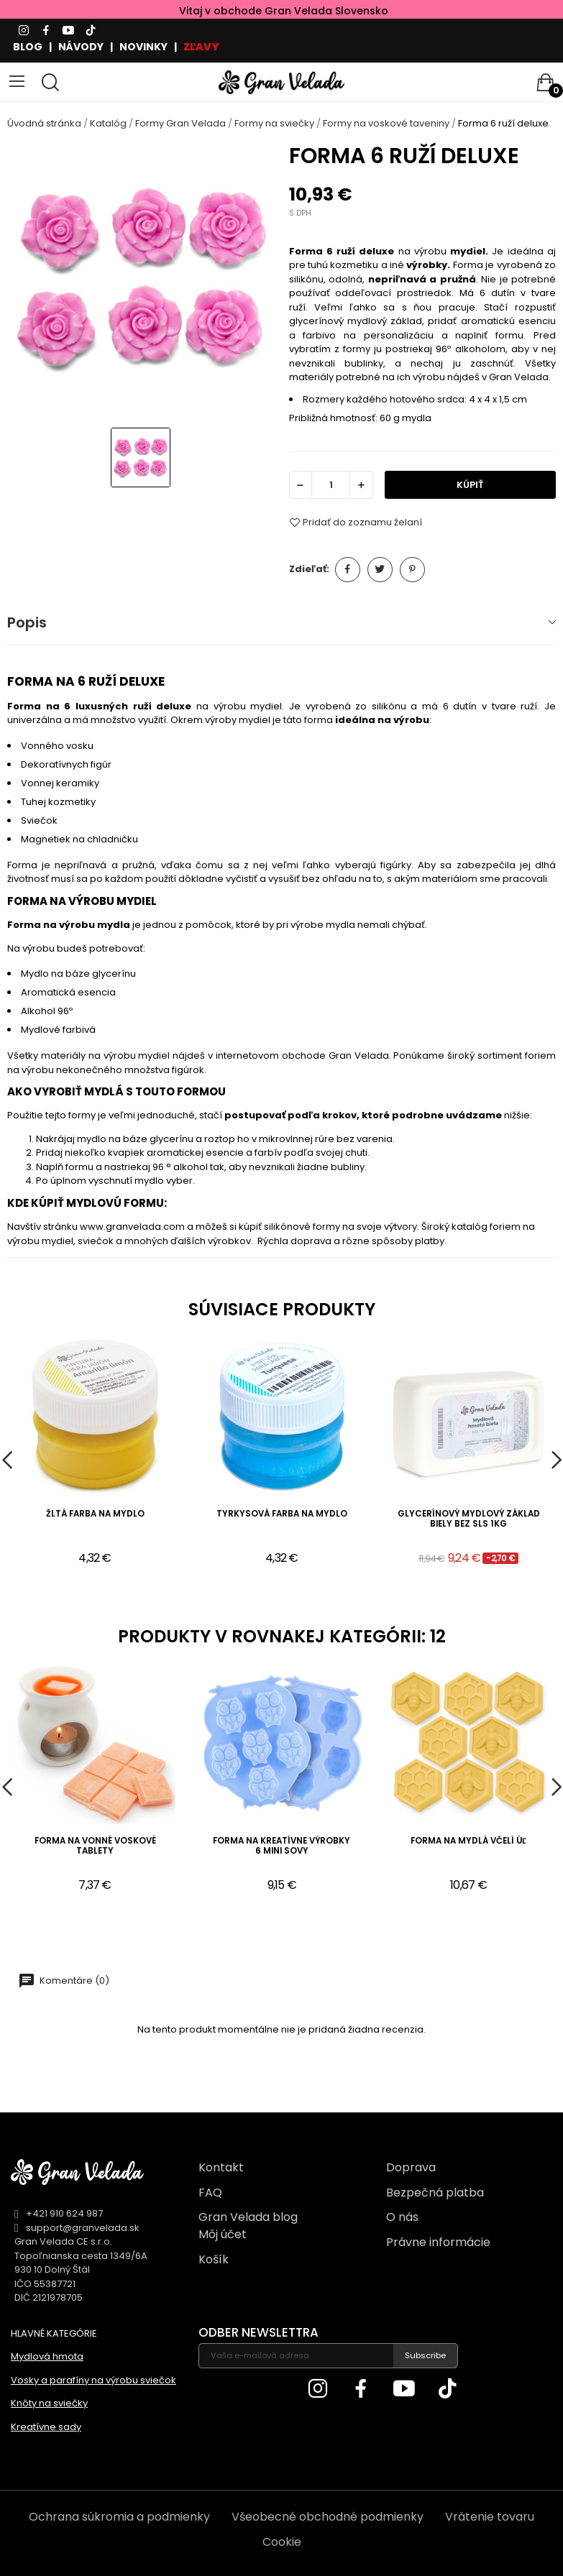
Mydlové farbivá (58, 1029)
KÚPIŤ (470, 485)
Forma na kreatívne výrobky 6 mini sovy (281, 1846)
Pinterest (412, 569)
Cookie (281, 2542)
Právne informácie (438, 2242)
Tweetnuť (380, 569)
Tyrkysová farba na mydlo (281, 1514)
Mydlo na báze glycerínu (78, 973)
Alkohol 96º (47, 1011)
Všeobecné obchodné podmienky (328, 2516)
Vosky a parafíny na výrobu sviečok (93, 2380)
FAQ (210, 2192)
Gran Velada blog (248, 2217)
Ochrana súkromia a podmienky (119, 2516)
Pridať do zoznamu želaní (355, 522)
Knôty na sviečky (49, 2403)
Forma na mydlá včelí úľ (468, 1841)
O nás (402, 2217)
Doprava (411, 2167)
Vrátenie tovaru (489, 2516)
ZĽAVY (201, 47)
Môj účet (222, 2234)
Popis (27, 622)
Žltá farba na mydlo (95, 1514)
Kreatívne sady (46, 2427)
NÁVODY (81, 47)
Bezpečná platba (435, 2192)
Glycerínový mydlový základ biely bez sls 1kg (469, 1519)
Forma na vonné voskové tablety (95, 1846)
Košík (213, 2259)
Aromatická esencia (68, 992)
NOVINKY (143, 47)
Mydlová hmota (47, 2356)
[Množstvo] (330, 485)
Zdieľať (347, 569)
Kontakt (221, 2167)
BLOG (27, 47)
